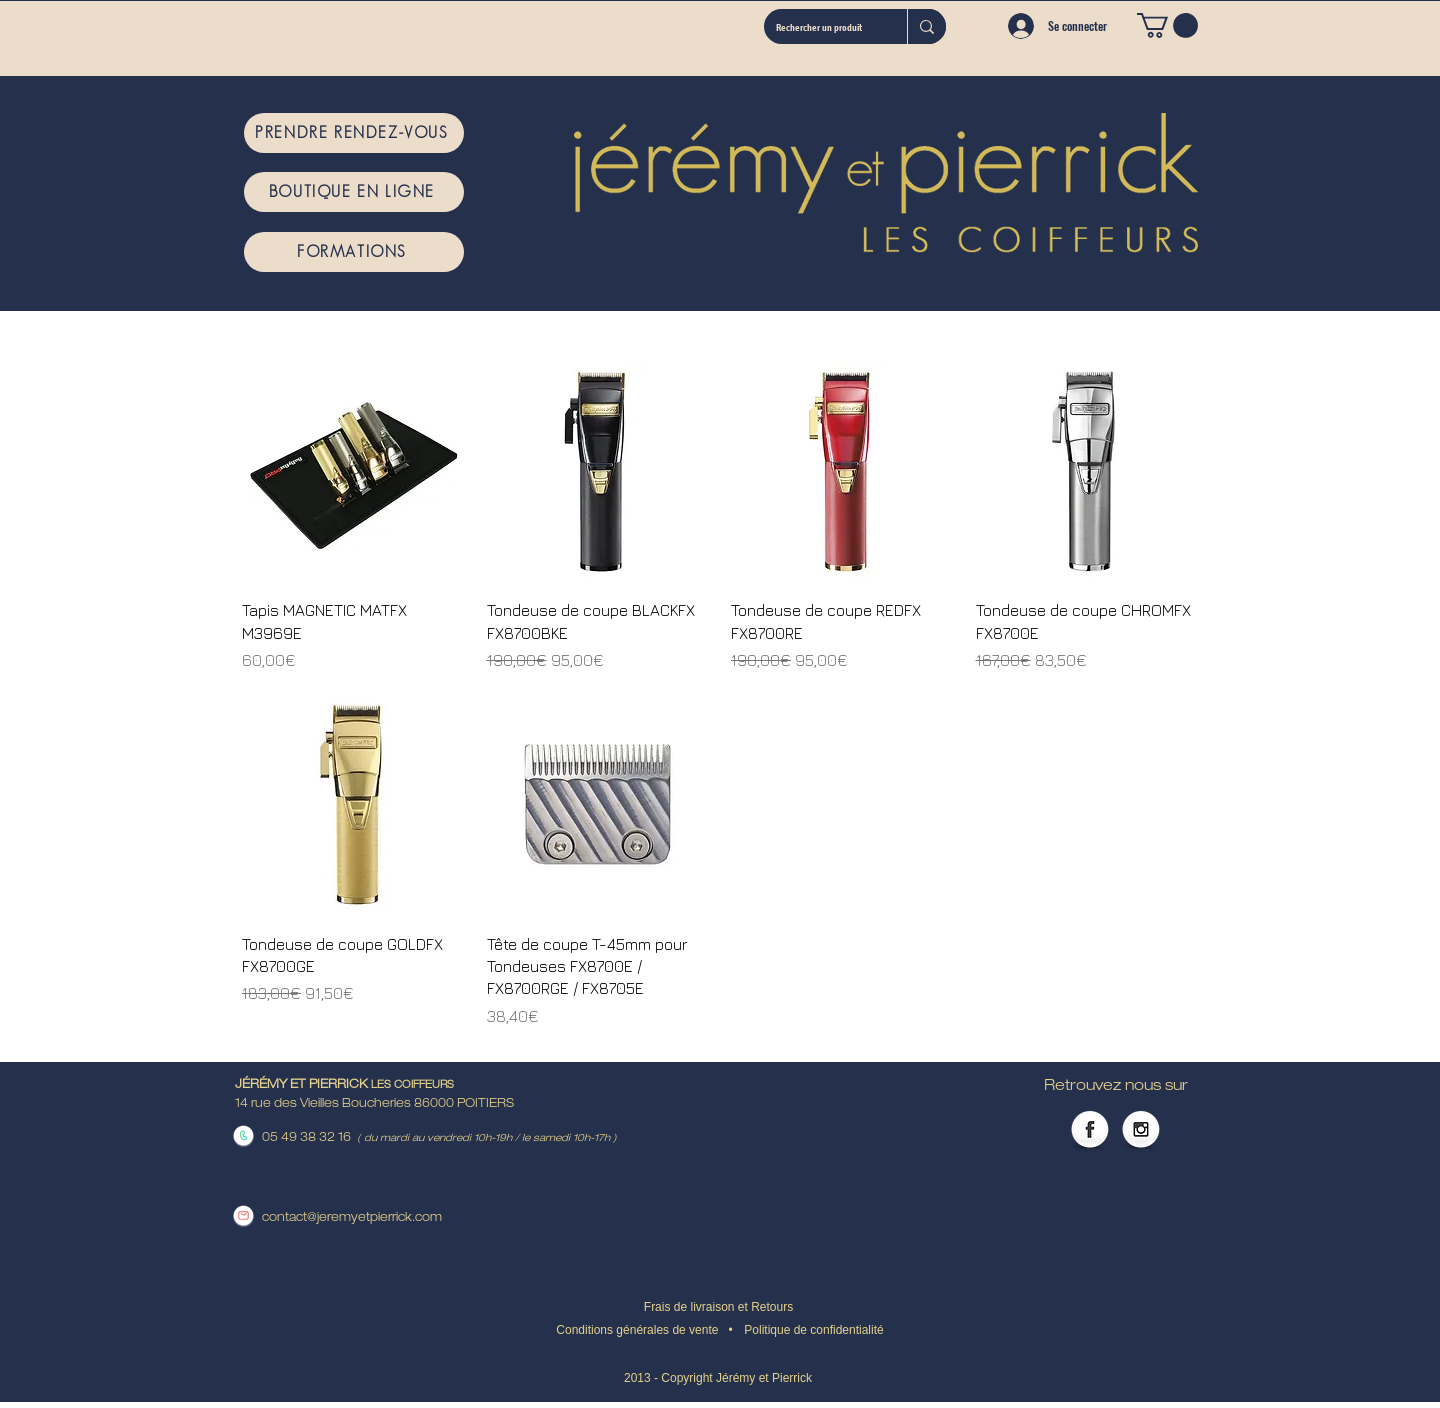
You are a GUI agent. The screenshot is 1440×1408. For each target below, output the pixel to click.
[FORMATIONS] (354, 252)
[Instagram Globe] (1141, 1131)
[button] (1167, 25)
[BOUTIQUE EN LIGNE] (354, 192)
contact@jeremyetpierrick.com (352, 1218)
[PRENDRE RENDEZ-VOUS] (354, 133)
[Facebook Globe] (1090, 1131)
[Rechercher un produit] (820, 26)
